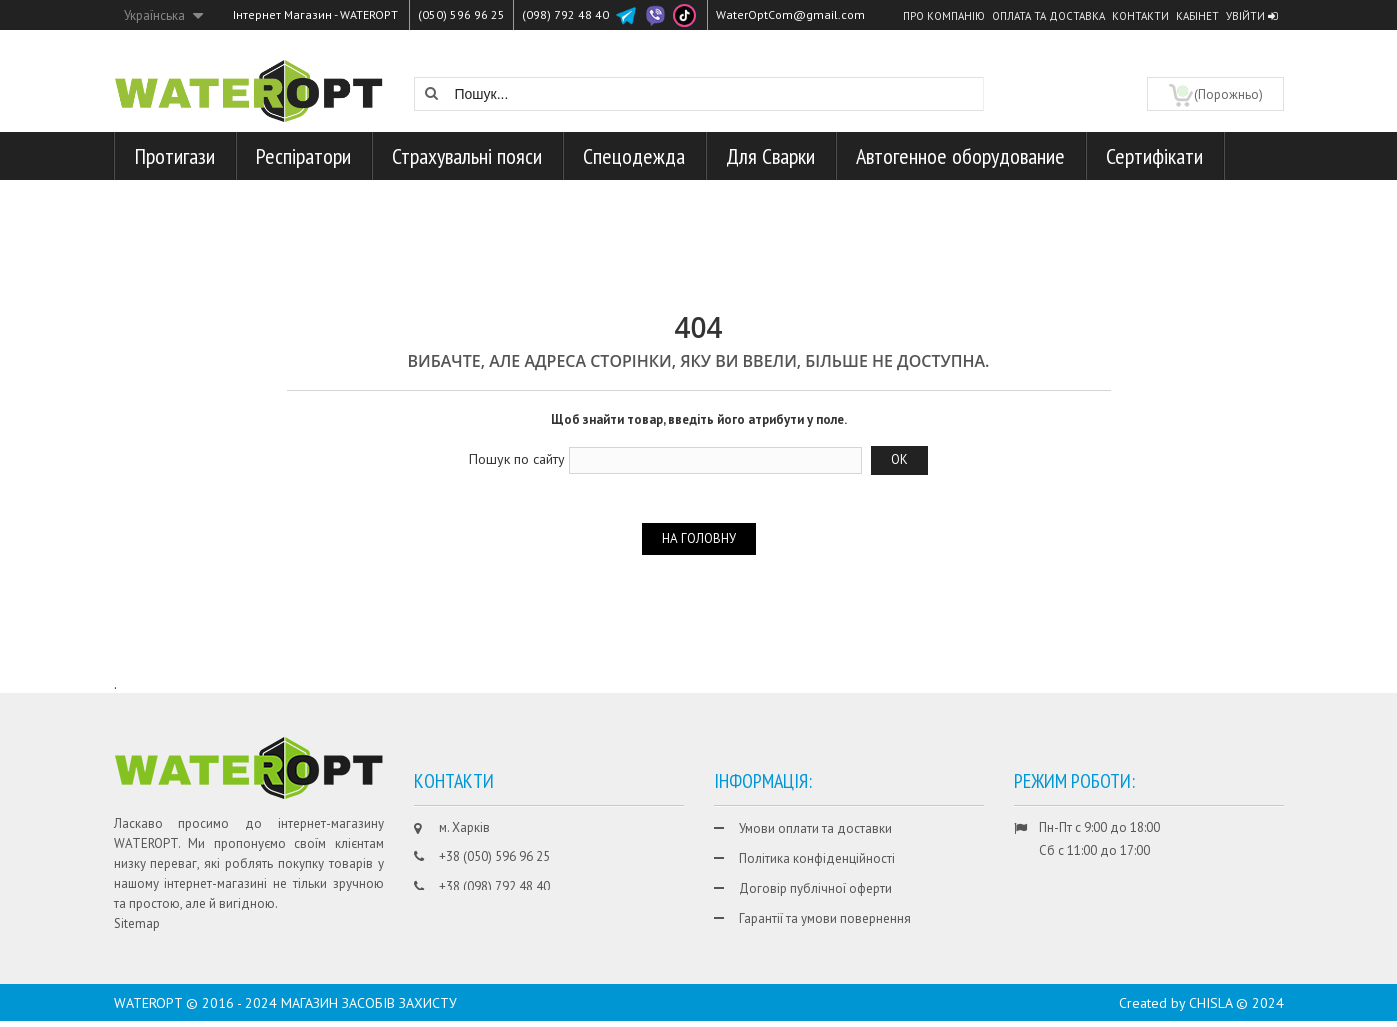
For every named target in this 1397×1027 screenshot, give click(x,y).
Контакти (1140, 16)
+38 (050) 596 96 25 (494, 856)
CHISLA (1210, 1009)
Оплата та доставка (1048, 16)
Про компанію (944, 16)
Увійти (1251, 16)
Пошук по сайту (517, 459)
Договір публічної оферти (815, 888)
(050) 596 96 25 (461, 14)
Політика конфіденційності (817, 858)
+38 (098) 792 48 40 (494, 886)
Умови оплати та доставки (815, 828)
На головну (699, 538)
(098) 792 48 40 (565, 14)
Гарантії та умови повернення (825, 918)
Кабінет (1197, 16)
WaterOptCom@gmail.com (790, 14)
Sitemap (137, 923)
